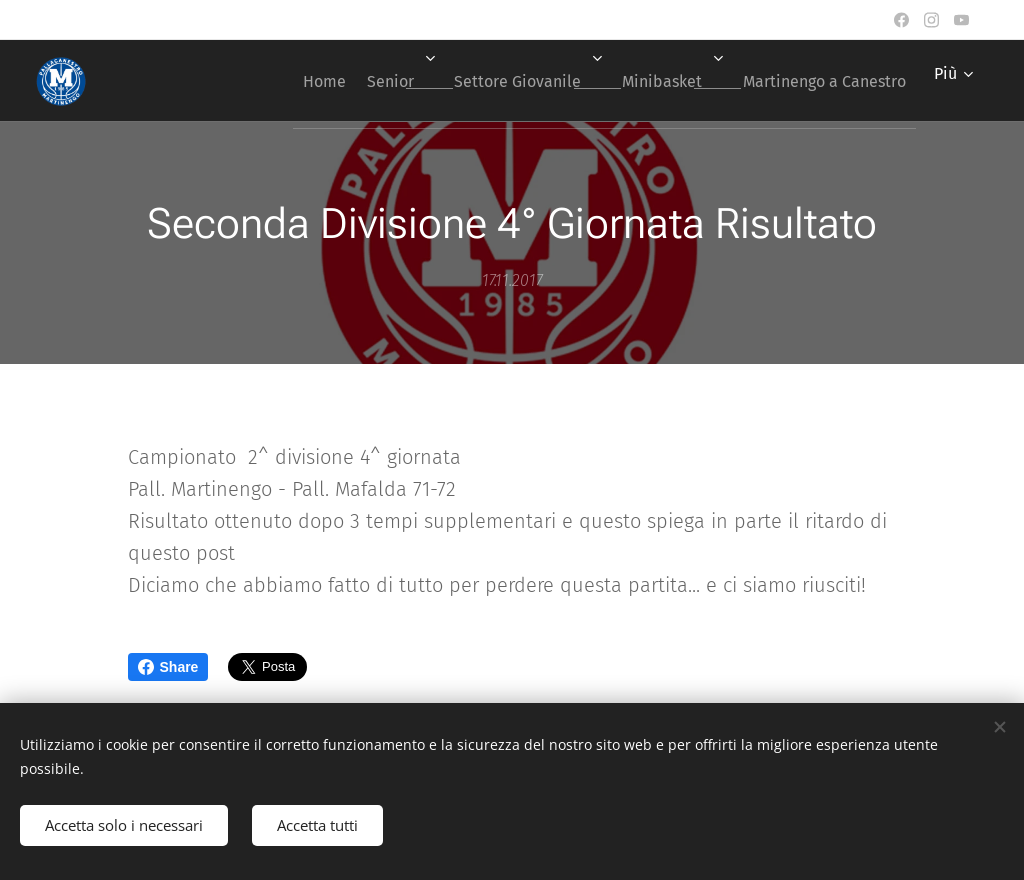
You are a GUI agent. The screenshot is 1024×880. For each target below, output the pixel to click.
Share (168, 667)
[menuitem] (273, 81)
